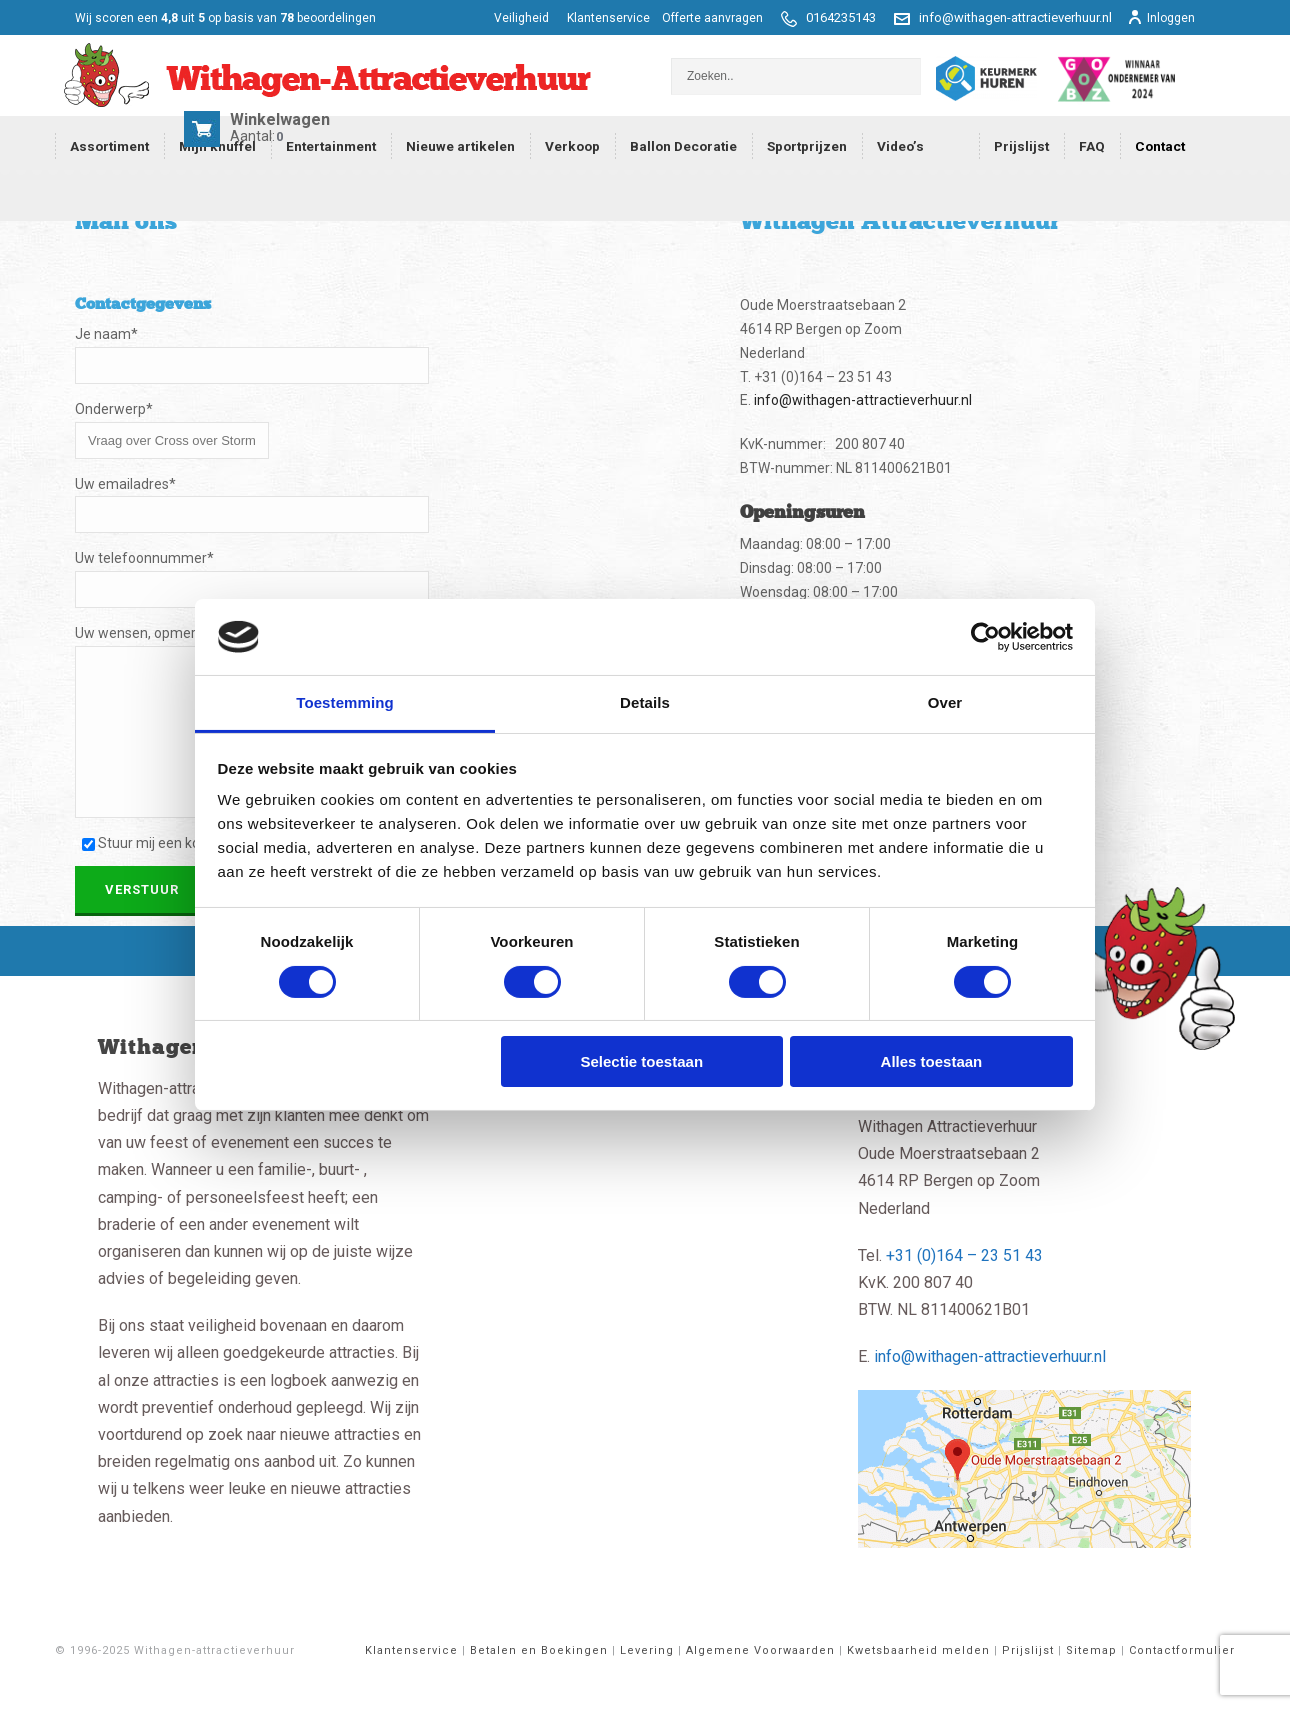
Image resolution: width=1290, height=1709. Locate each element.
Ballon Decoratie (683, 146)
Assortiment (109, 146)
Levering (647, 1680)
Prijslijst (1021, 146)
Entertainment (331, 146)
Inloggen (1161, 18)
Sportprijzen (807, 146)
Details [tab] (645, 702)
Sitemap (1091, 1680)
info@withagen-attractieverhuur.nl (1015, 17)
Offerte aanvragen (712, 18)
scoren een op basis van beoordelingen (225, 18)
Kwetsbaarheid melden (918, 1680)
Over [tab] (945, 702)
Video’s (900, 146)
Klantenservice (608, 18)
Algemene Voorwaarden (760, 1680)
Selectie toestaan (642, 1061)
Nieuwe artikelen (460, 146)
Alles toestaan (932, 1061)
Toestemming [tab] (345, 702)
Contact (1160, 146)
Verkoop (572, 146)
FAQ (1092, 146)
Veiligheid (523, 18)
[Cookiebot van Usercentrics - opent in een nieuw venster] (985, 637)
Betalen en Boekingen (539, 1680)
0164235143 (841, 17)
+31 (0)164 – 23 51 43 (964, 1285)
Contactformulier (1182, 1680)
